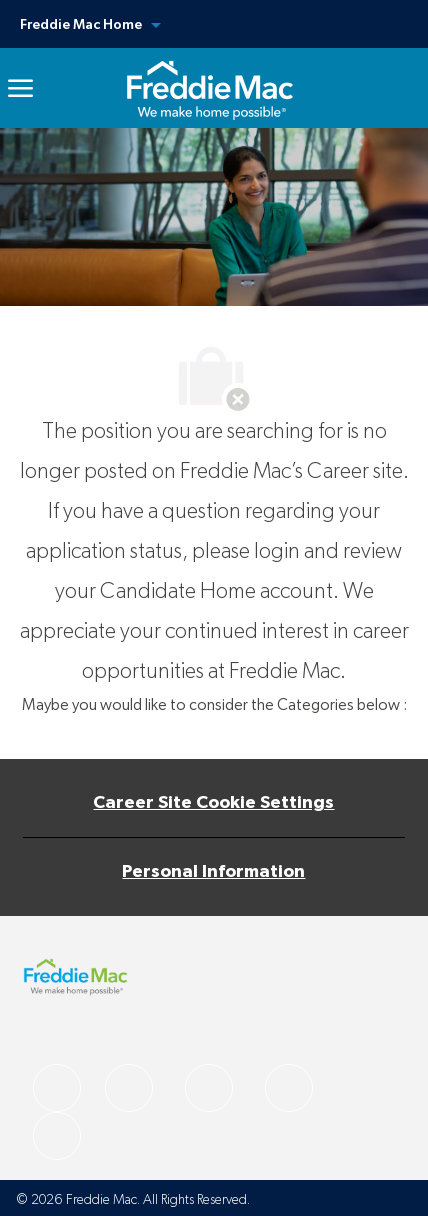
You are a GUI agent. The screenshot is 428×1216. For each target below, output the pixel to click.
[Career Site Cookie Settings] (213, 803)
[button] (214, 24)
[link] (209, 88)
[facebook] (57, 1088)
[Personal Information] (213, 872)
